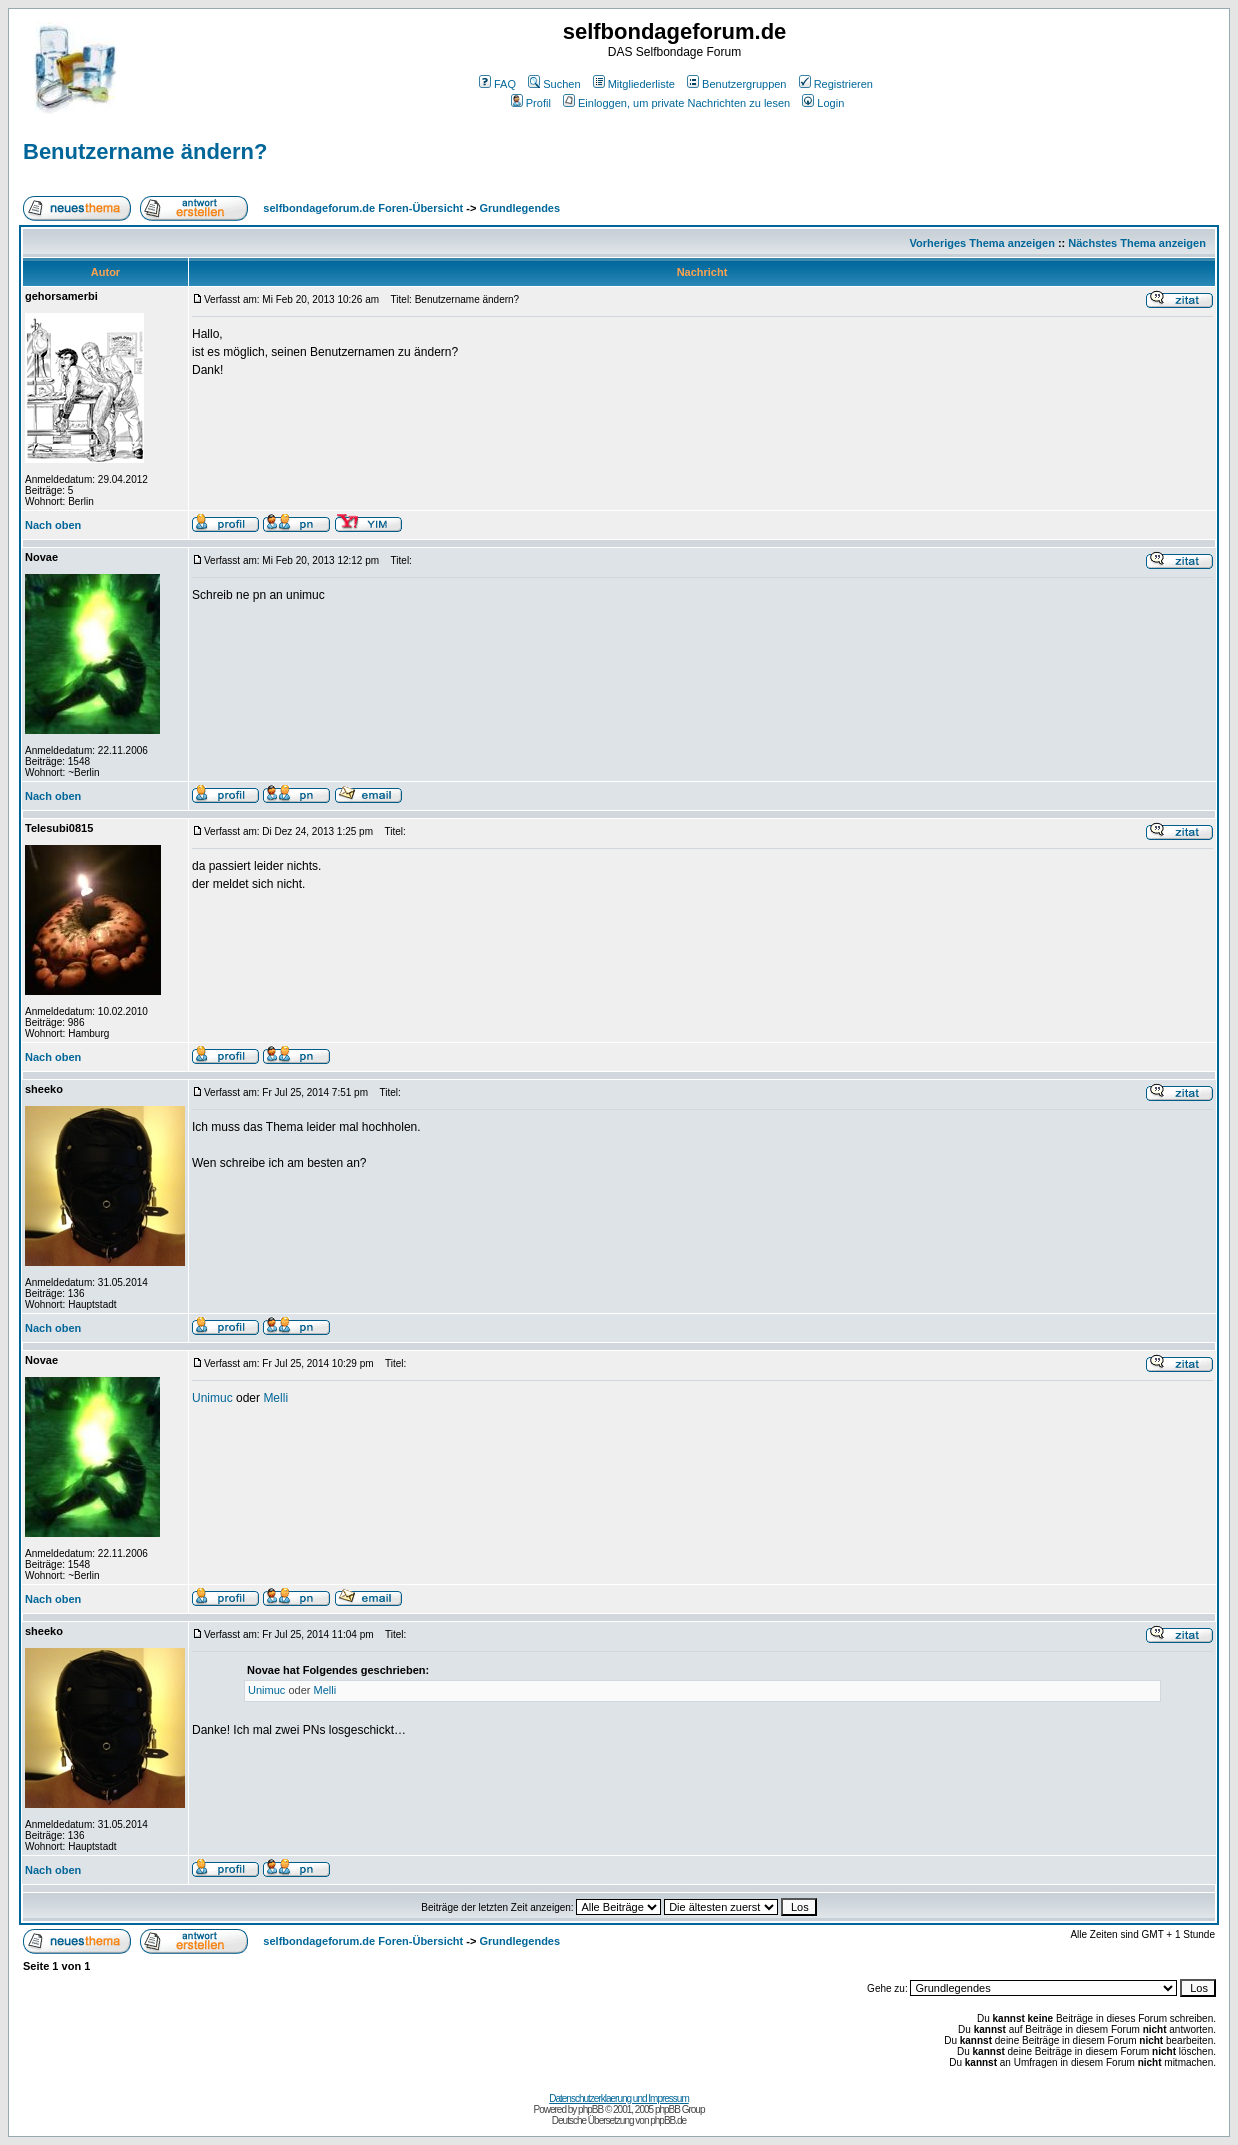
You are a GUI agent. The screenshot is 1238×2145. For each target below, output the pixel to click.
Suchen (554, 84)
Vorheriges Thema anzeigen (982, 243)
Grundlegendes (519, 208)
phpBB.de (668, 2120)
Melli (275, 1398)
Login (823, 103)
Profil (531, 103)
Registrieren (836, 84)
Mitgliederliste (634, 84)
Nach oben (53, 525)
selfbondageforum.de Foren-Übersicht (363, 208)
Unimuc (212, 1398)
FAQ (497, 84)
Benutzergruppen (736, 84)
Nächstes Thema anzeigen (1137, 243)
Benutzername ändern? (145, 151)
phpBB (590, 2109)
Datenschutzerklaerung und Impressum (619, 2098)
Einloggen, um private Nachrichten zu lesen (676, 103)
